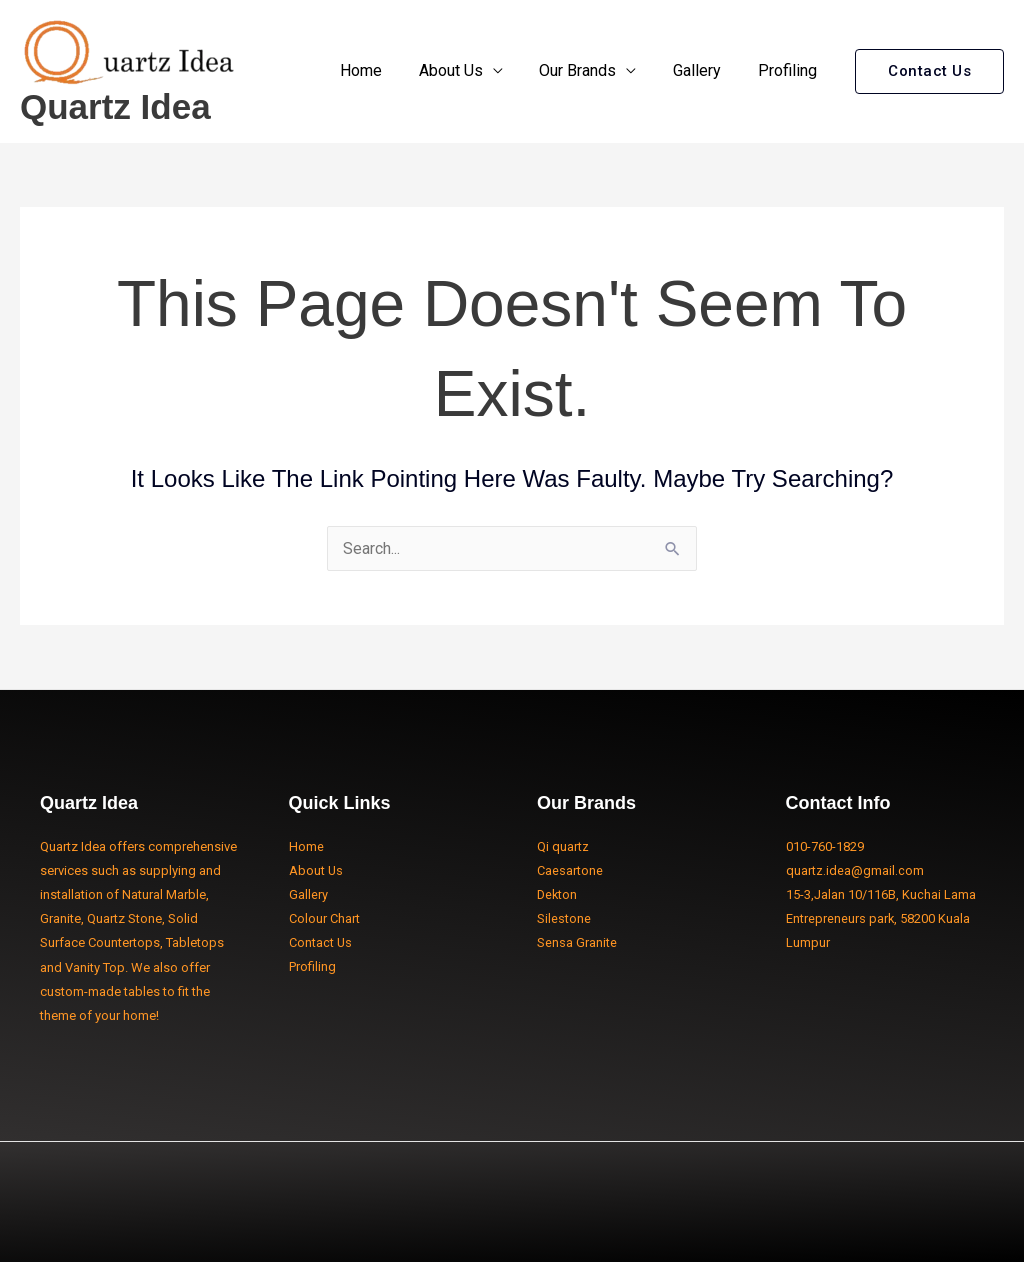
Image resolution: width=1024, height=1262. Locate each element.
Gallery (704, 70)
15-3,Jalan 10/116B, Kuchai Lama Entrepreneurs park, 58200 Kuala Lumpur (881, 918)
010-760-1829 (825, 846)
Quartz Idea (115, 106)
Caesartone (570, 870)
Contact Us (321, 942)
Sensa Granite (577, 942)
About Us (467, 70)
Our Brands (589, 70)
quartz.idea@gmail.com (855, 870)
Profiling (789, 70)
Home (382, 70)
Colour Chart (324, 918)
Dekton (558, 894)
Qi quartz (563, 846)
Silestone (564, 918)
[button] (929, 71)
